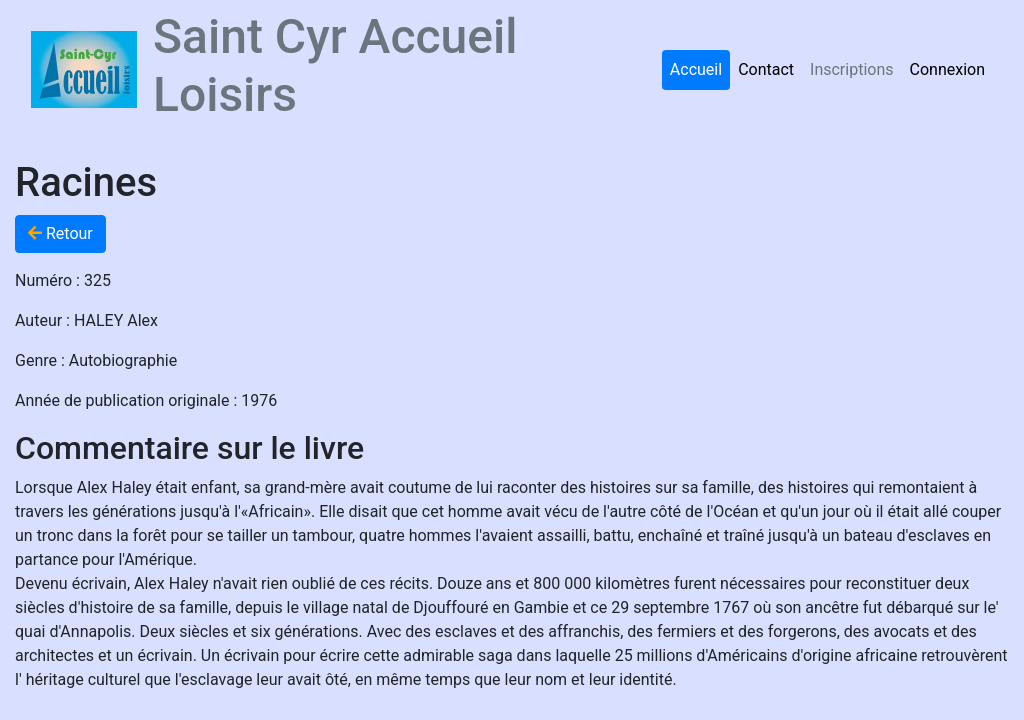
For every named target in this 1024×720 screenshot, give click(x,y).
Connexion (947, 69)
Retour (60, 233)
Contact (766, 69)
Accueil (696, 69)
